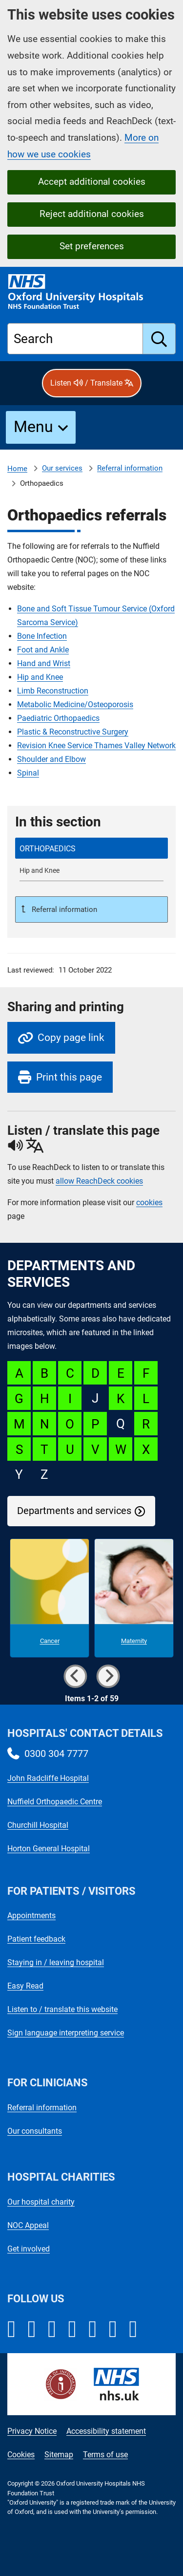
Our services (62, 468)
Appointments (31, 1915)
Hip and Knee (40, 677)
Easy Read (25, 1986)
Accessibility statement (106, 2431)
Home (17, 468)
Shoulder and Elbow (51, 759)
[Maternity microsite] (134, 1598)
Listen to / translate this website (62, 2009)
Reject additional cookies (92, 213)
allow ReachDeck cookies (99, 1181)
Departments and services (74, 1510)
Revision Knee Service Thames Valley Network (96, 745)
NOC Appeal (28, 2225)
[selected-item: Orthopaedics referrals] (91, 848)
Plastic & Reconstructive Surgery (72, 731)
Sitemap (58, 2454)
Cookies (21, 2454)
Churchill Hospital (37, 1825)
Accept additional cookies (91, 181)
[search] (159, 338)
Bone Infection (42, 636)
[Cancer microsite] (49, 1598)
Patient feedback (36, 1939)
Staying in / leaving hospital (55, 1962)
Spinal (28, 773)
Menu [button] (33, 426)
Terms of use (105, 2454)
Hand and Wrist (43, 663)
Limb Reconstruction (52, 690)
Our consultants (34, 2131)
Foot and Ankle (43, 649)
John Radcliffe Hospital (48, 1778)
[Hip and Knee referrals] (91, 871)
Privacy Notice (32, 2431)
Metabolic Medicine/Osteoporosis (75, 704)
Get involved (28, 2248)
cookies (149, 1202)
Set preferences (92, 246)
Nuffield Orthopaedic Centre (54, 1801)
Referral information (130, 468)
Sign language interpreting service (65, 2032)
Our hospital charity (41, 2202)
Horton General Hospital (48, 1848)
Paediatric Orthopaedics (58, 718)
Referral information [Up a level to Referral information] (63, 909)
